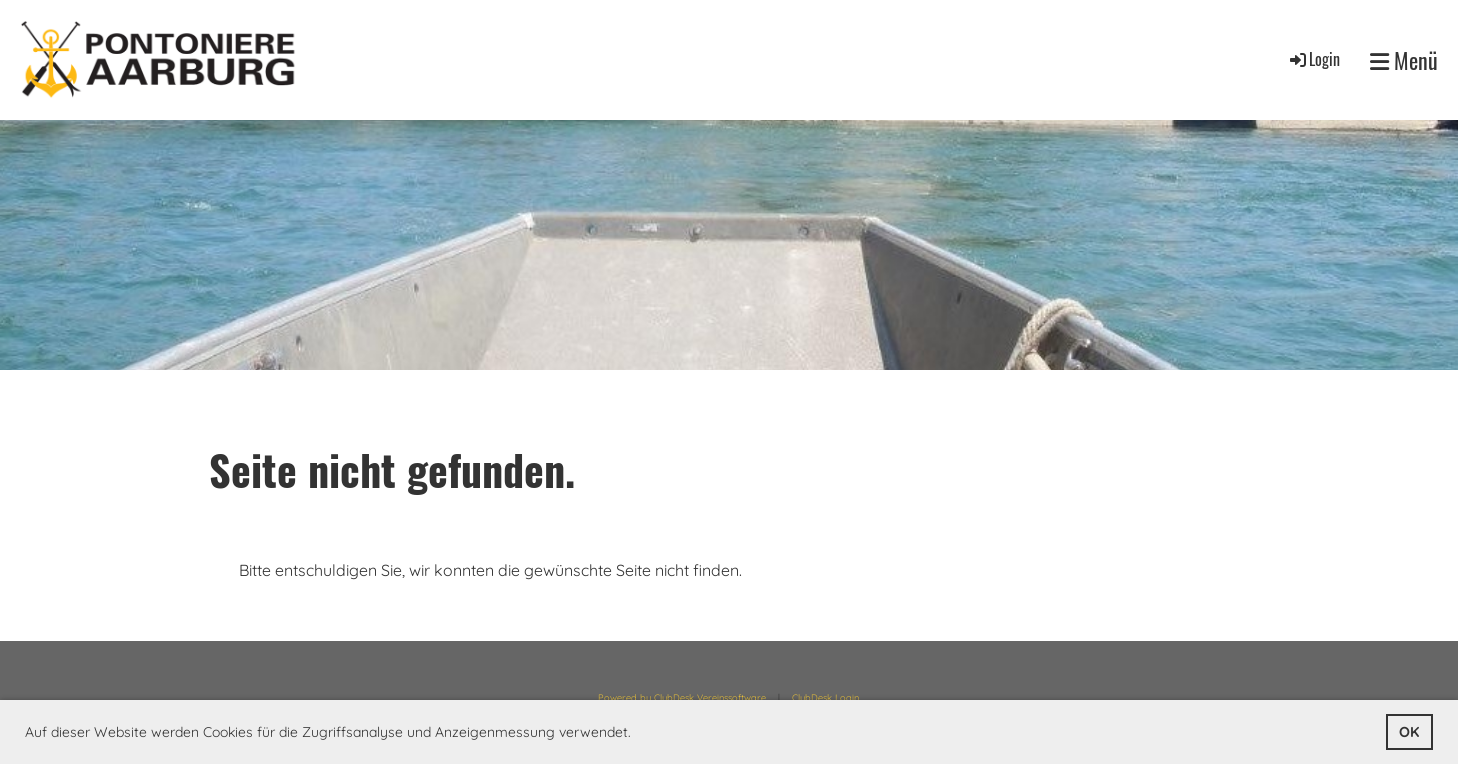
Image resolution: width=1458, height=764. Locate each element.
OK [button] (1409, 732)
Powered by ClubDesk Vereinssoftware (682, 697)
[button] (638, 734)
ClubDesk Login (825, 697)
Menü (1404, 60)
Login (1313, 59)
